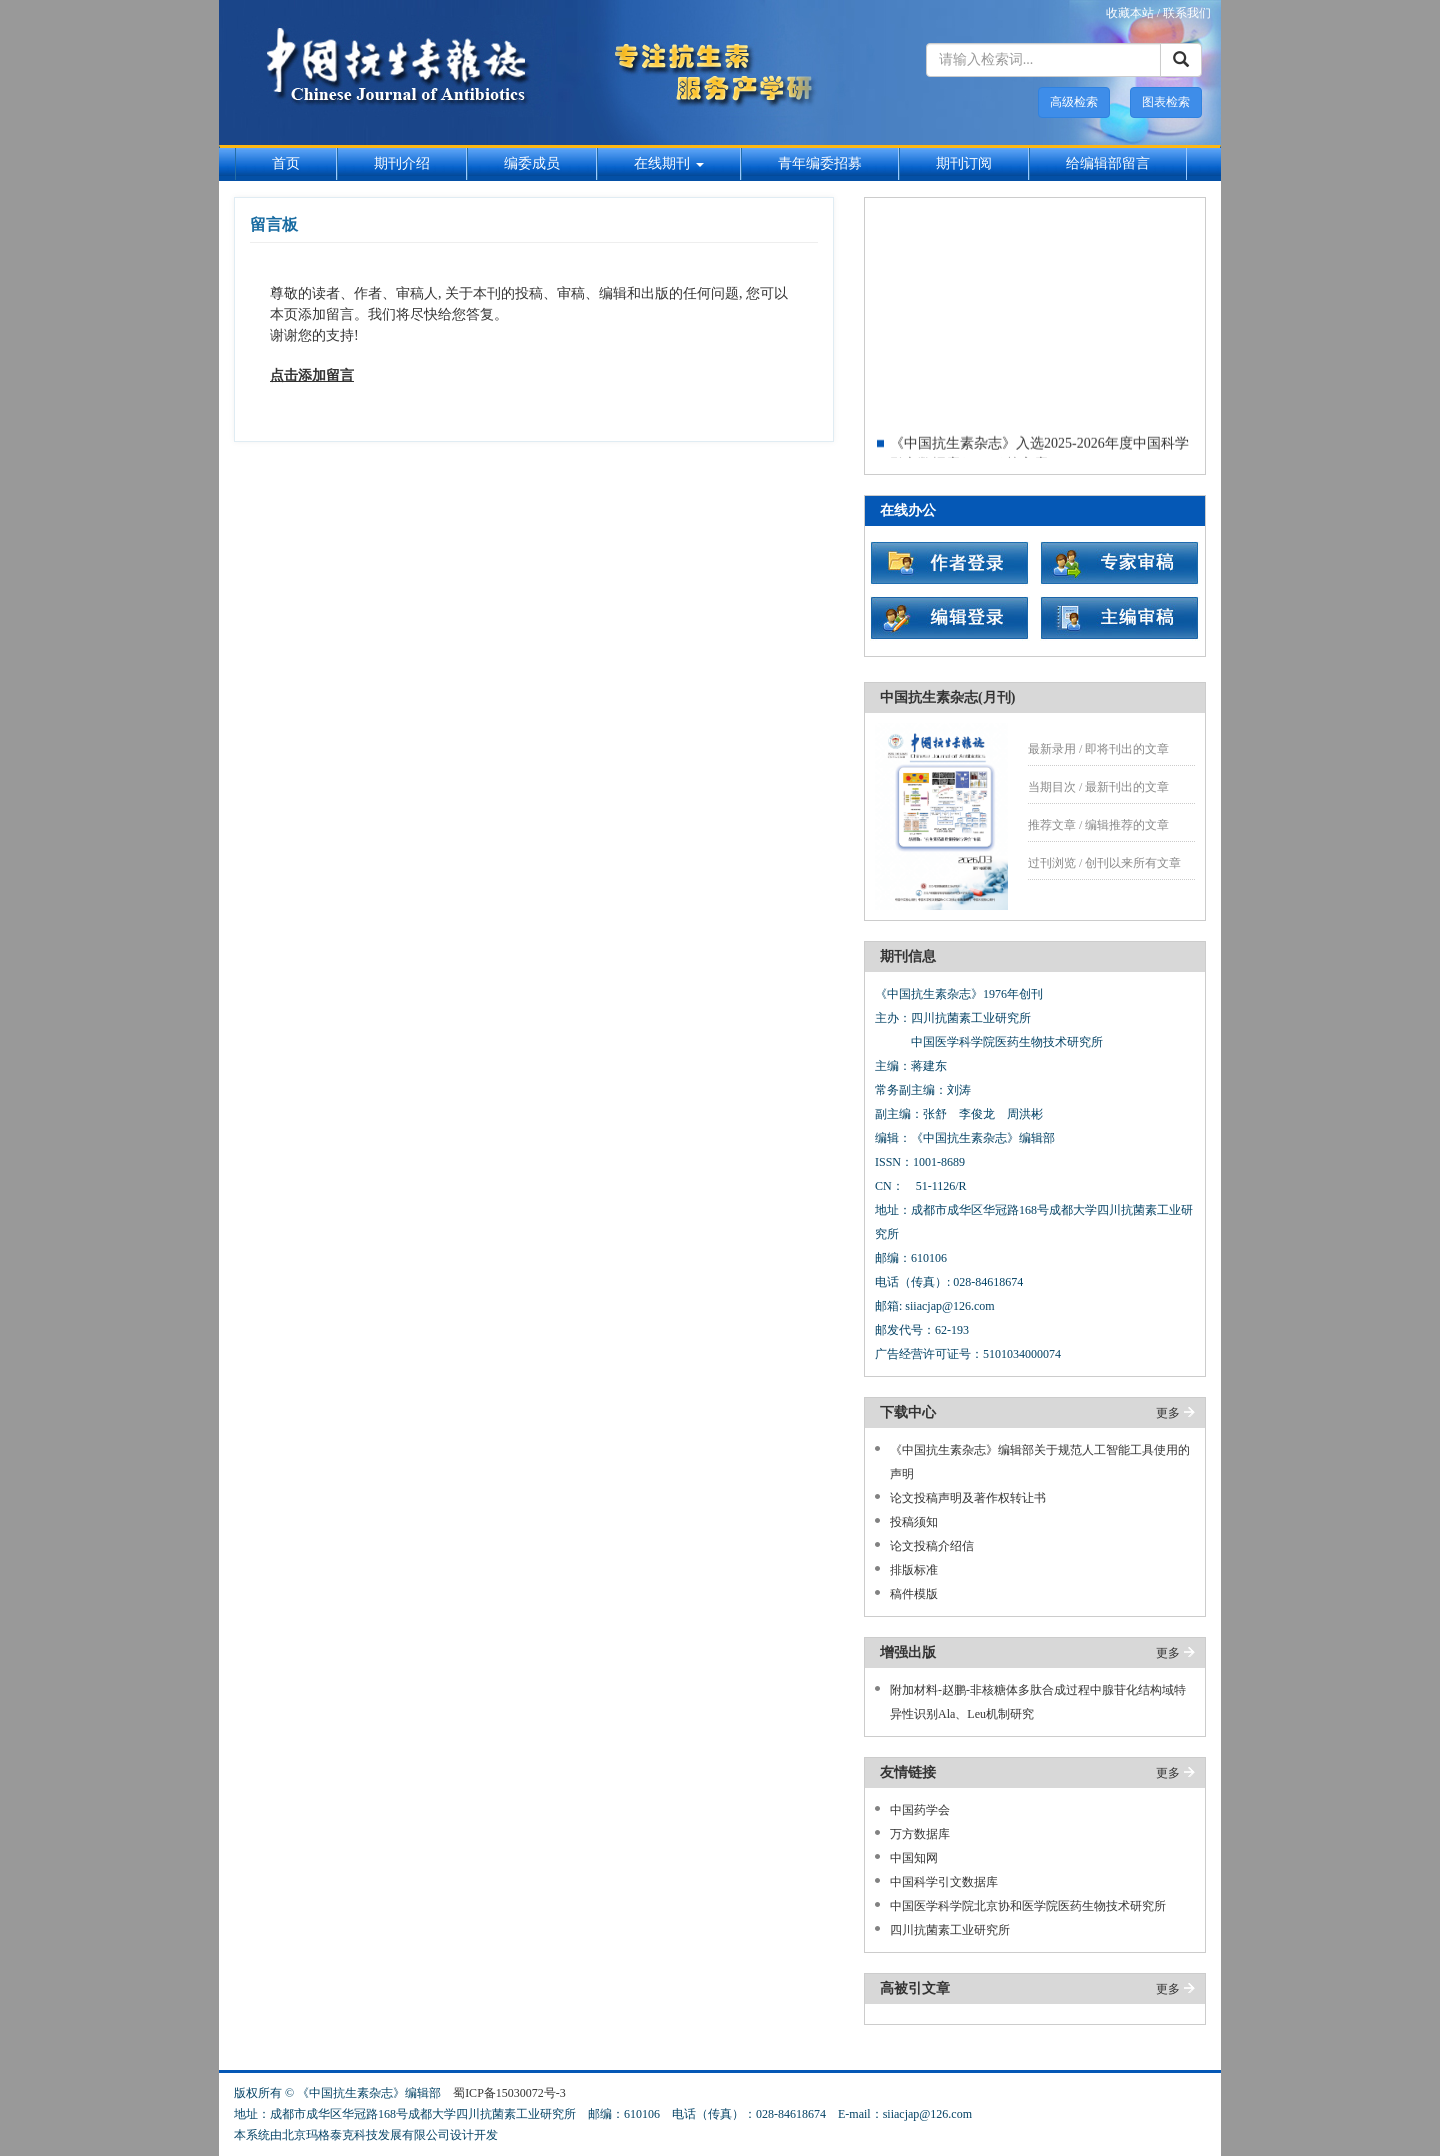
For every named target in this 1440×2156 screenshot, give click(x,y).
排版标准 (914, 1570)
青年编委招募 (820, 163)
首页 (286, 163)
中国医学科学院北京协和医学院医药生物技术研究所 (1028, 1906)
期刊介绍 (402, 163)
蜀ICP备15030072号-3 (509, 2093)
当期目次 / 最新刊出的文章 (1098, 787)
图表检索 (1166, 102)
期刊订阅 (964, 163)
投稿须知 (914, 1522)
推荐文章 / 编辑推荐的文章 (1098, 825)
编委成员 (532, 163)
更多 (1168, 1413)
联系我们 (1187, 13)
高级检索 (1074, 102)
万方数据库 (920, 1834)
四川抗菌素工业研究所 (950, 1930)
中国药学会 (920, 1810)
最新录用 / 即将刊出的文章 (1098, 749)
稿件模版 (914, 1594)
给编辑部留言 (1108, 163)
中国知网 (914, 1858)
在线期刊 (669, 163)
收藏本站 (1130, 13)
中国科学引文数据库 (944, 1882)
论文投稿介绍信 (932, 1546)
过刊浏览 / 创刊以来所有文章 (1104, 863)
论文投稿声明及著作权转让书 (968, 1498)
